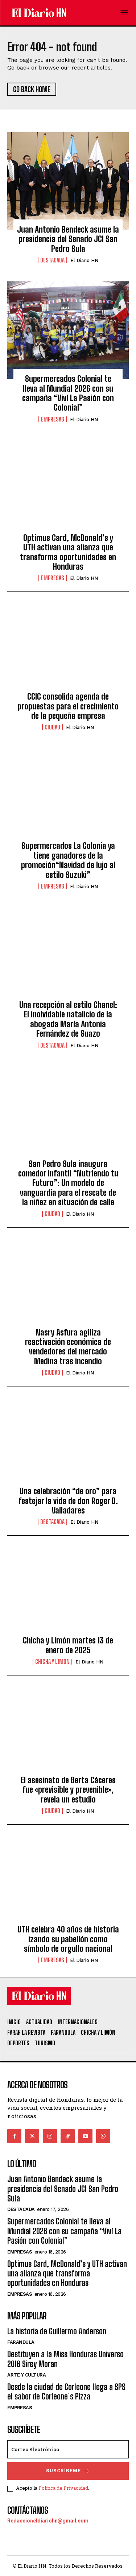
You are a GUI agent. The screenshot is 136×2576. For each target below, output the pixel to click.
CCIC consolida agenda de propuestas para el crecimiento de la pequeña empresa (68, 706)
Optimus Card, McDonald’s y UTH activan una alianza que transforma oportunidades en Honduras (68, 552)
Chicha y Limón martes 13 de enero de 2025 (68, 1645)
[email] (68, 2449)
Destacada (52, 260)
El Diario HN (84, 260)
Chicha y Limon (52, 1662)
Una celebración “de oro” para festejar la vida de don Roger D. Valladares (68, 1500)
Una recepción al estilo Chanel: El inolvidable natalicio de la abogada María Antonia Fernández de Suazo (68, 1019)
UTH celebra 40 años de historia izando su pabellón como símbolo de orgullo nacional (68, 1939)
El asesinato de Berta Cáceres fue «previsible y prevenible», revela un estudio (68, 1789)
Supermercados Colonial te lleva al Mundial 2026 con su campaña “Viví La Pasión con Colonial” (68, 393)
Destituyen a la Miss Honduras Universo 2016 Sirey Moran (65, 2359)
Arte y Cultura (26, 2375)
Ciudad (52, 727)
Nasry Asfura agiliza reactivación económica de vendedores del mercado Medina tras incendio (68, 1346)
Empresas (52, 419)
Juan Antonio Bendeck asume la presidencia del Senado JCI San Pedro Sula (68, 239)
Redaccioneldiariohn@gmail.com (47, 2521)
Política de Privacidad (63, 2488)
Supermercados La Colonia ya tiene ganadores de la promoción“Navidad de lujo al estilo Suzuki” (68, 860)
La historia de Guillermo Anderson (56, 2331)
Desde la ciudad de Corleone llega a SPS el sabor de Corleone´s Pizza (66, 2391)
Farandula (20, 2342)
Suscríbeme (68, 2471)
